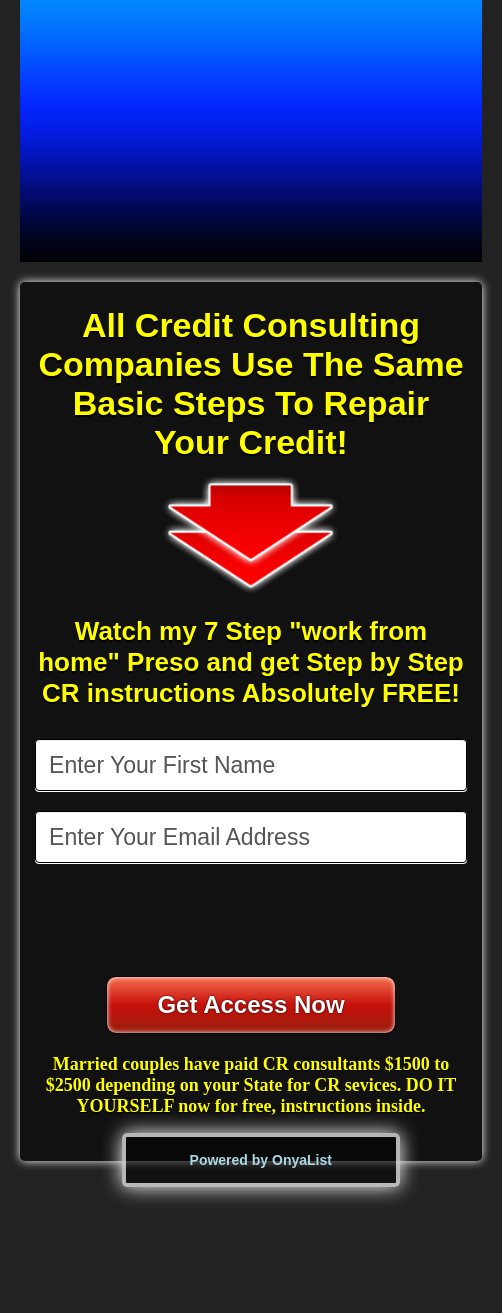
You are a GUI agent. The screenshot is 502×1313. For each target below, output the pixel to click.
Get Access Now (250, 1004)
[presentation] (253, 922)
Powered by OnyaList (261, 1160)
